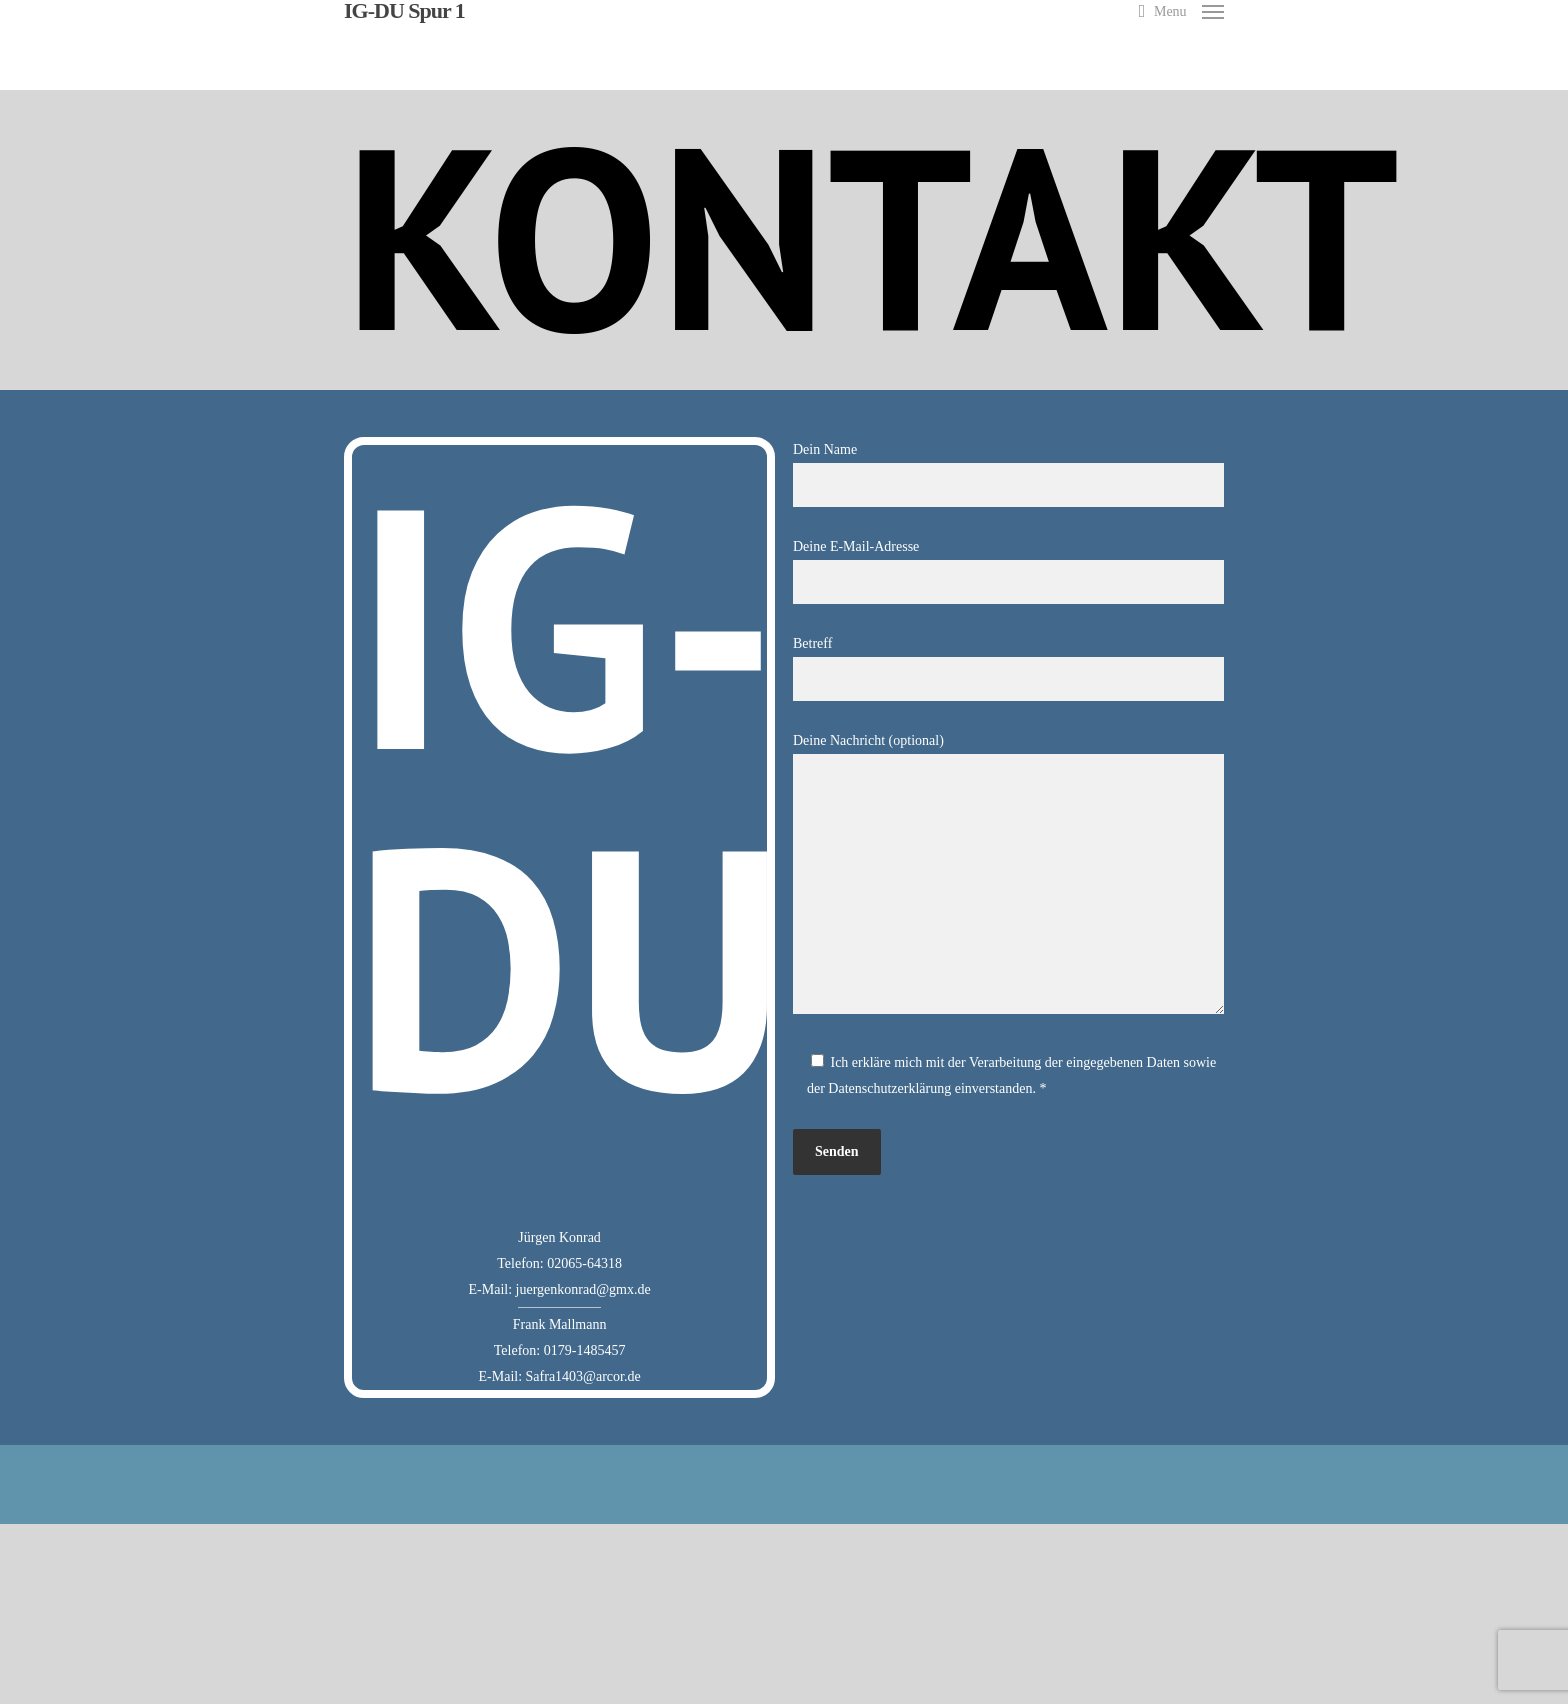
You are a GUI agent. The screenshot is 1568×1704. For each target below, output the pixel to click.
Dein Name (1008, 474)
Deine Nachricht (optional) (1008, 878)
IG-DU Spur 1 (404, 11)
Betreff (1008, 668)
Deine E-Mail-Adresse (1008, 571)
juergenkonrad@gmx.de (583, 1289)
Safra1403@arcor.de (583, 1376)
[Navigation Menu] (1189, 11)
